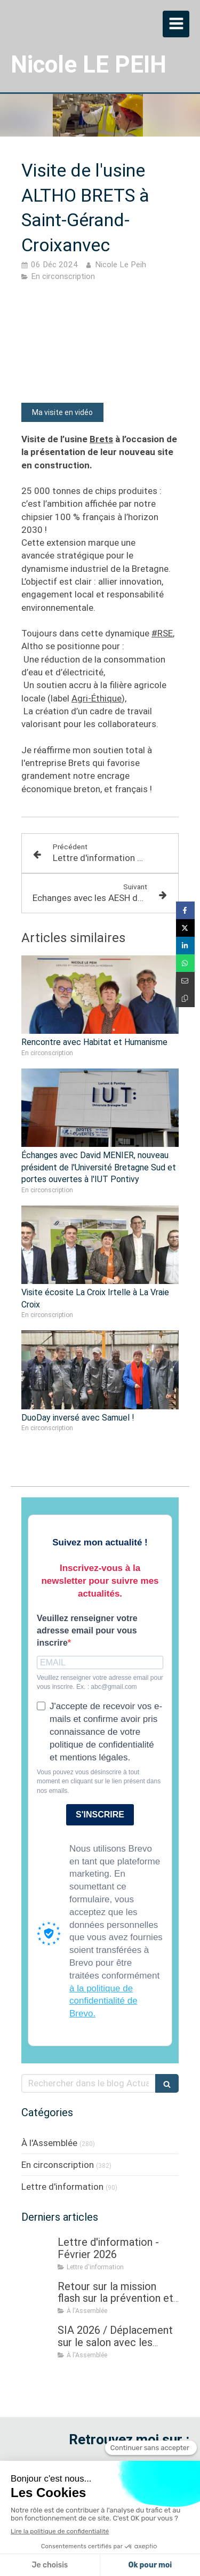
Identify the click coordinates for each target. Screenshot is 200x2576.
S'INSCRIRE (100, 1814)
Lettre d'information (62, 2186)
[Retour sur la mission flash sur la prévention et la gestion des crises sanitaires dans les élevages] (37, 2297)
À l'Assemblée (49, 2143)
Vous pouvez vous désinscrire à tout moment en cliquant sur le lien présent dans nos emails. (99, 1781)
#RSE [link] (162, 633)
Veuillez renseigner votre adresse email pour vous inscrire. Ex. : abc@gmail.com (100, 1682)
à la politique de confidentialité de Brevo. (103, 2001)
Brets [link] (101, 439)
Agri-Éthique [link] (96, 698)
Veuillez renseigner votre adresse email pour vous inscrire (87, 1630)
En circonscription (57, 2164)
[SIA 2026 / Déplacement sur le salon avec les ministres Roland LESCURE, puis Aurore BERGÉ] (37, 2341)
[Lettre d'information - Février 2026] (37, 2253)
